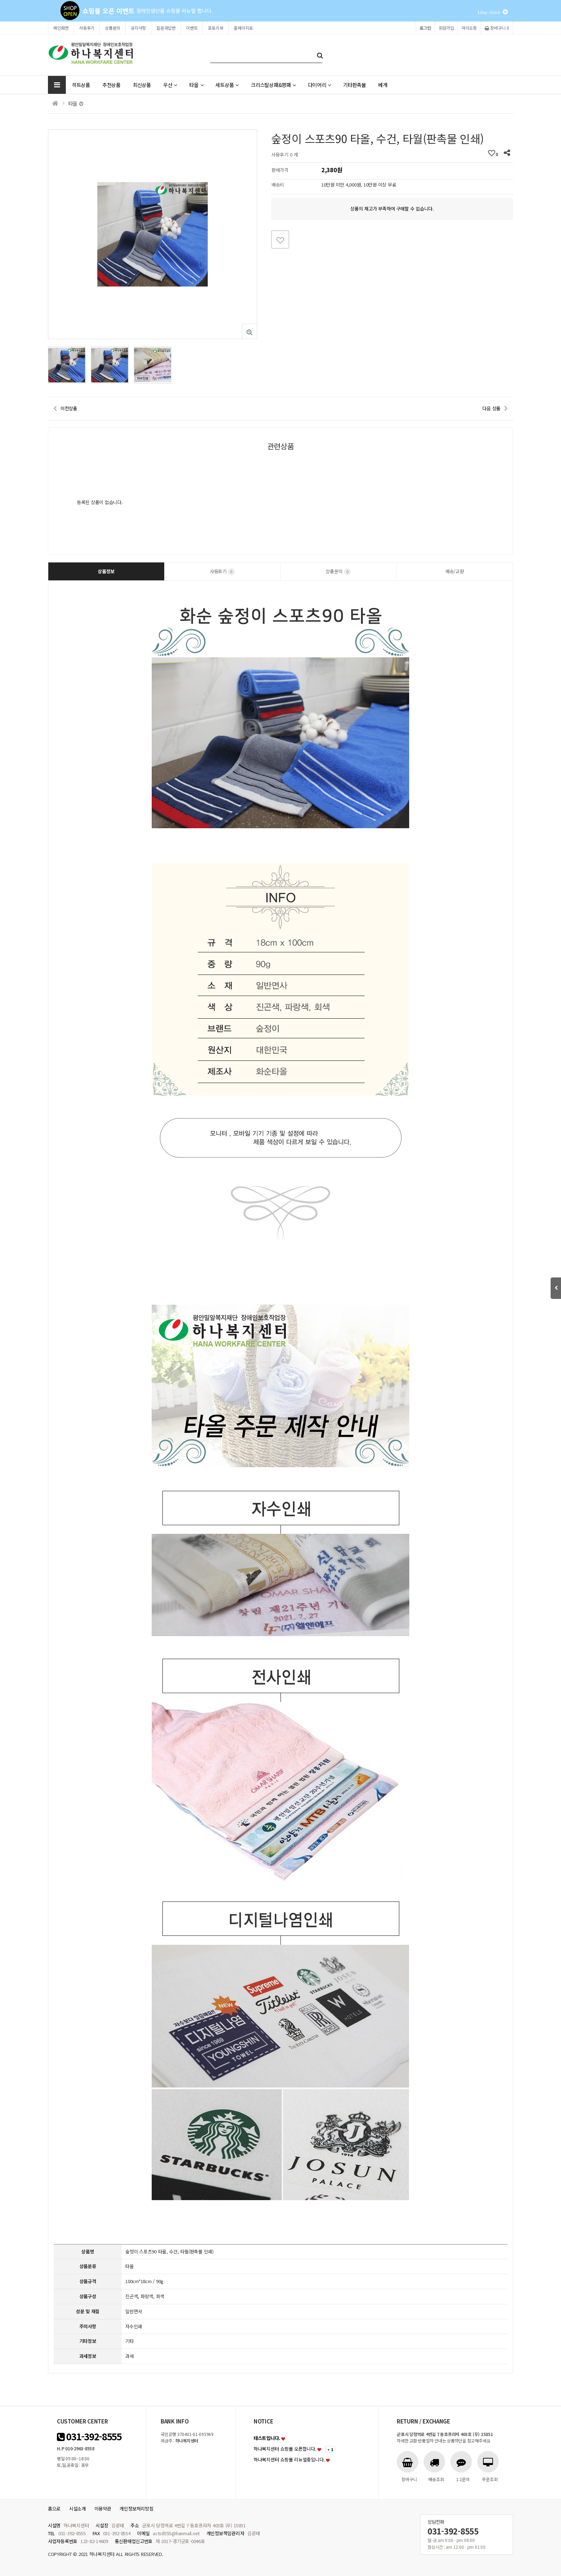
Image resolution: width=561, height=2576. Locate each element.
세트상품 (227, 84)
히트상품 (81, 84)
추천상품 (111, 84)
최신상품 (142, 84)
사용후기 (86, 28)
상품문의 (112, 28)
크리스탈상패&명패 (273, 84)
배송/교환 (454, 571)
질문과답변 (166, 28)
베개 (382, 84)
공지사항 (138, 28)
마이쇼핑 (469, 28)
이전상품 (68, 408)
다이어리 (319, 84)
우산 (170, 84)
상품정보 (106, 571)
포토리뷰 (215, 28)
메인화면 (61, 28)
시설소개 (77, 2508)
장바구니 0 (496, 28)
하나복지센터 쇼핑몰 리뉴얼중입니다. (289, 2459)
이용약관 (102, 2508)
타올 (196, 84)
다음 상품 (491, 408)
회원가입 (446, 28)
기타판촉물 (354, 84)
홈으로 (54, 2508)
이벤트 (191, 28)
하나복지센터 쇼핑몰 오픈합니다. (285, 2448)
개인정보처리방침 (136, 2508)
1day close (492, 12)
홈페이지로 (243, 28)
